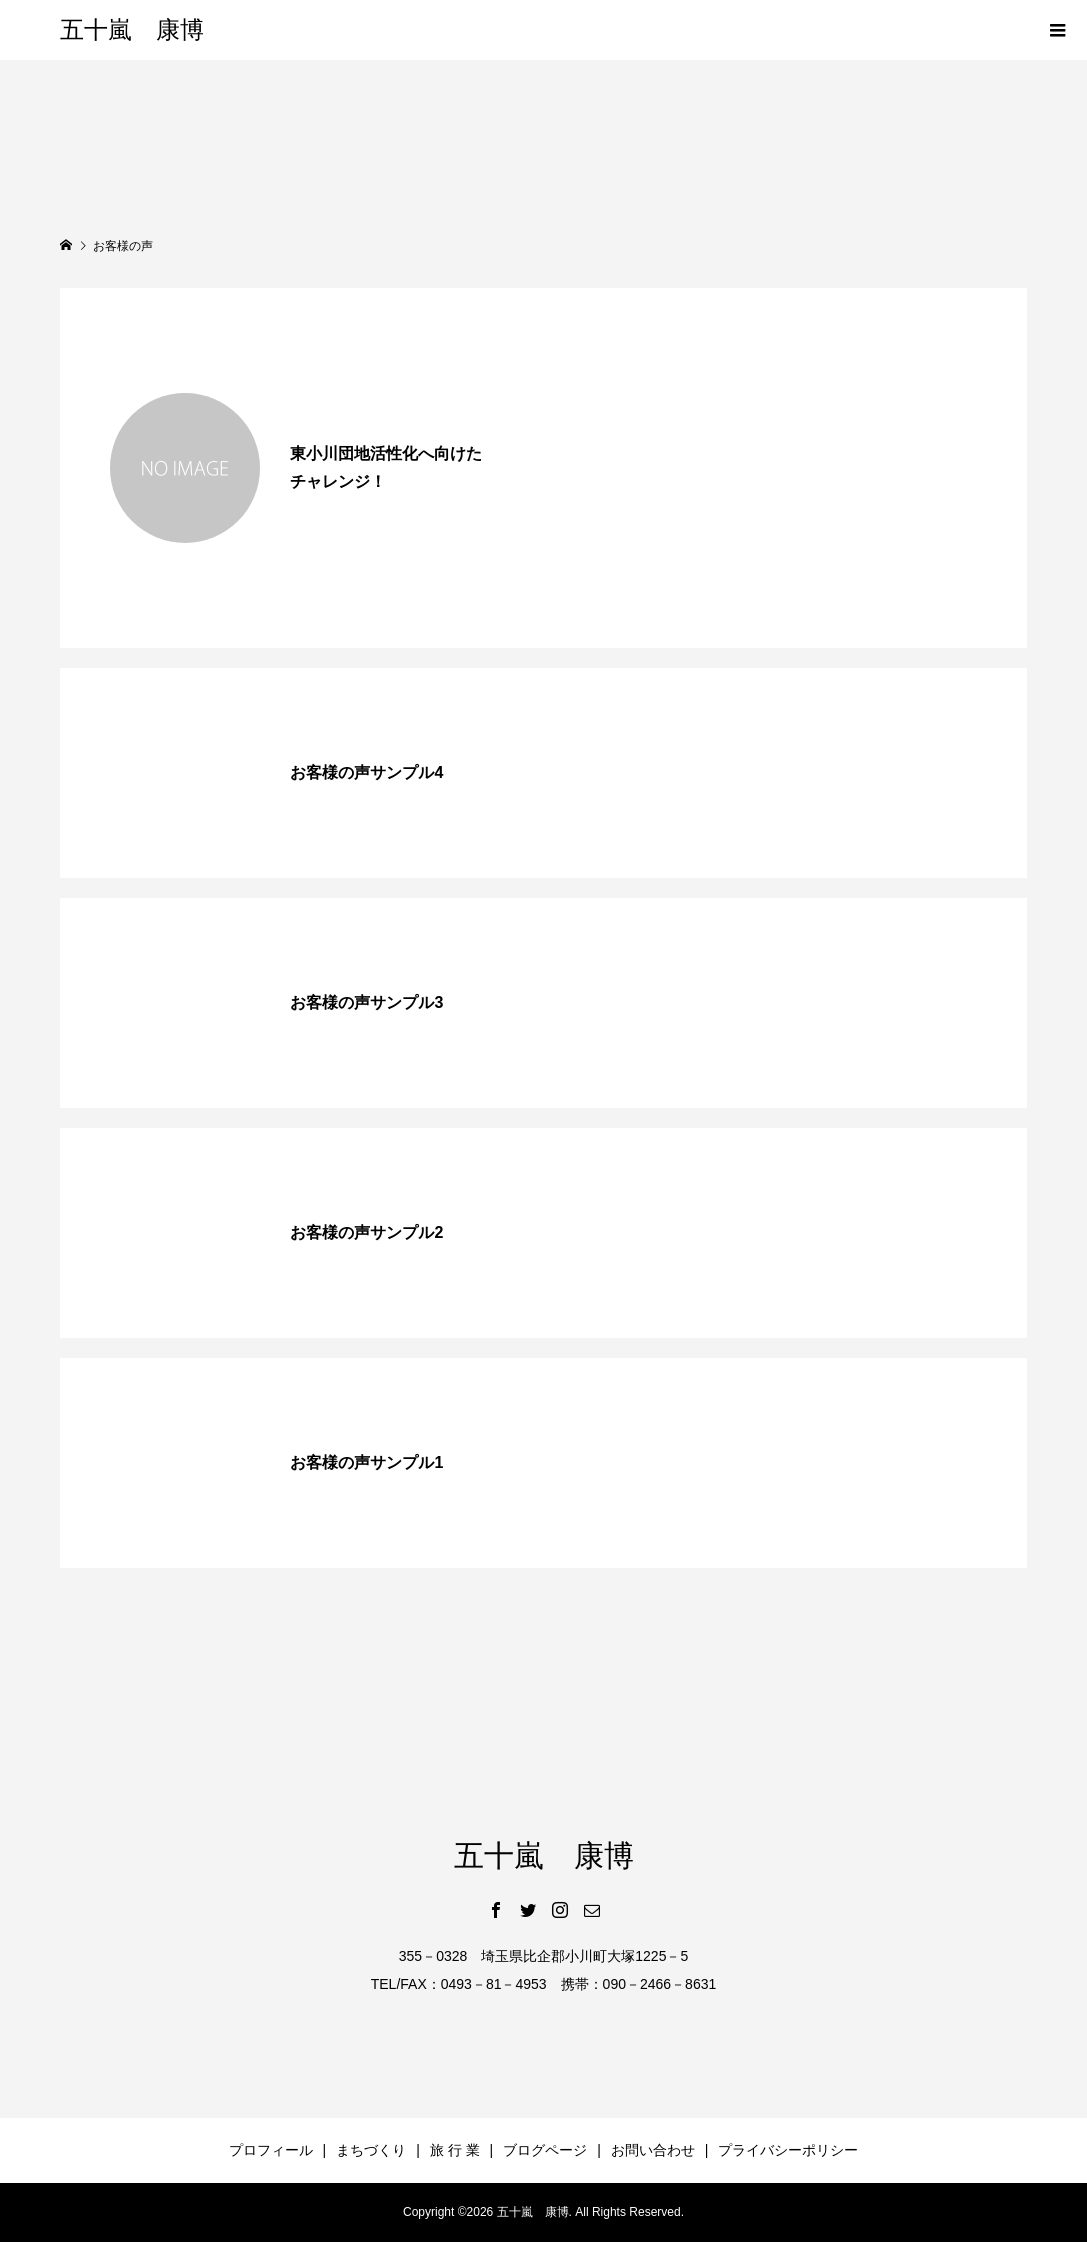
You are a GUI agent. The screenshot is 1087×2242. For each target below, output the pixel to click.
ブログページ (545, 2150)
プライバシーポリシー (788, 2150)
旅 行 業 (455, 2150)
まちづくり (371, 2150)
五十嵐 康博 (132, 30)
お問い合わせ (653, 2150)
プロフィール (271, 2150)
